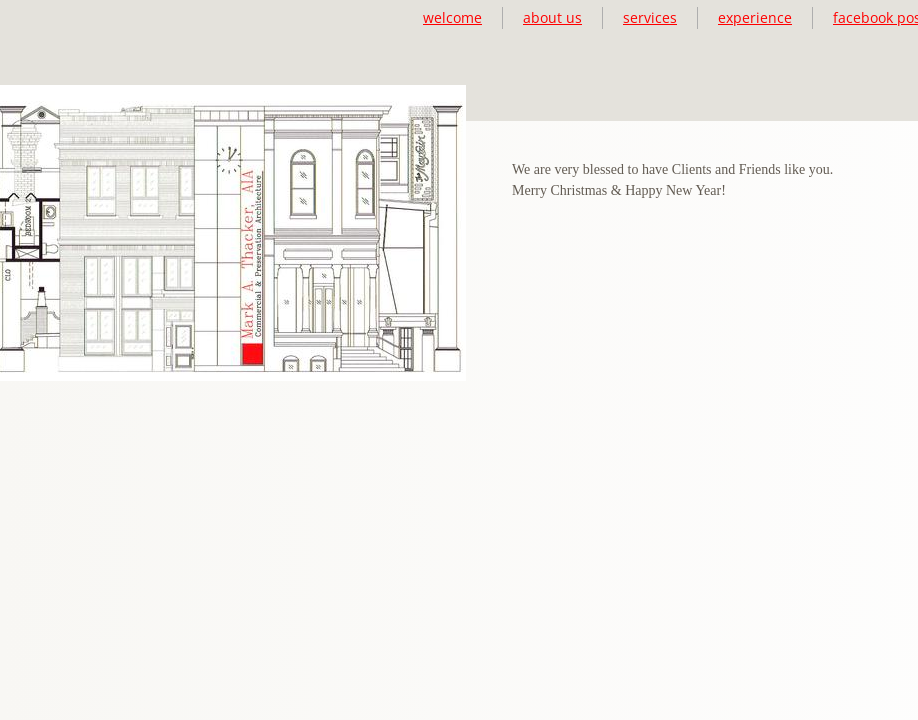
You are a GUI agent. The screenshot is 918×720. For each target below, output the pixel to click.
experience (755, 17)
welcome (452, 17)
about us (552, 17)
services (650, 17)
